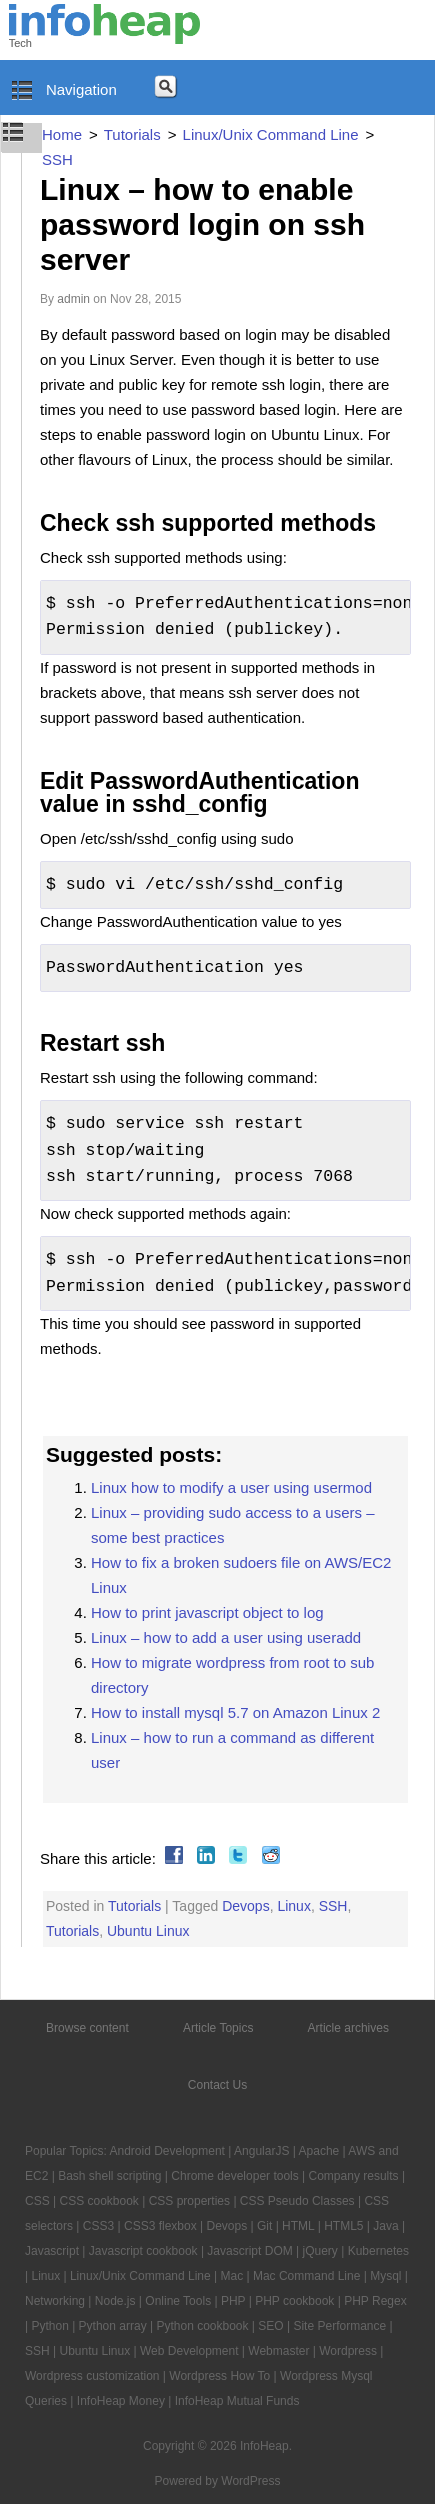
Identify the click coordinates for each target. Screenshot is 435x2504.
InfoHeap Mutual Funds (237, 2401)
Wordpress (348, 2351)
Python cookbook (202, 2326)
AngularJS (261, 2151)
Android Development (167, 2151)
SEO (270, 2326)
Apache (319, 2151)
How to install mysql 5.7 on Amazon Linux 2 (235, 1712)
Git (264, 2226)
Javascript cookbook (143, 2251)
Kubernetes (378, 2251)
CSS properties (189, 2201)
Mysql (385, 2276)
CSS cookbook (98, 2201)
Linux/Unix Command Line (140, 2276)
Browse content (87, 2028)
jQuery (320, 2251)
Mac (231, 2276)
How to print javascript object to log (207, 1612)
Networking (55, 2301)
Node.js (115, 2301)
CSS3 (98, 2226)
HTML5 (343, 2226)
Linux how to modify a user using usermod (231, 1487)
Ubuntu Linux (148, 1931)
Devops (245, 1906)
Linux (293, 1906)
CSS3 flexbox (160, 2226)
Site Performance (339, 2326)
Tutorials (134, 1906)
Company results (354, 2176)
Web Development (189, 2351)
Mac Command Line (306, 2276)
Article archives (348, 2028)
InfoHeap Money (121, 2401)
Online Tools (178, 2301)
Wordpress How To (219, 2376)
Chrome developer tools (234, 2176)
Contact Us (217, 2085)
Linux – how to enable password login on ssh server (202, 224)
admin (73, 299)
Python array (113, 2326)
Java (385, 2226)
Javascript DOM (249, 2251)
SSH (333, 1906)
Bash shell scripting (109, 2176)
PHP (233, 2301)
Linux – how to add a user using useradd (226, 1637)
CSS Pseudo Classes (297, 2201)
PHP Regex (375, 2301)
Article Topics (218, 2028)
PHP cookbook (294, 2301)
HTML (298, 2226)
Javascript (52, 2251)
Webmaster (278, 2351)
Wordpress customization (92, 2376)
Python (49, 2326)
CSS (37, 2201)
